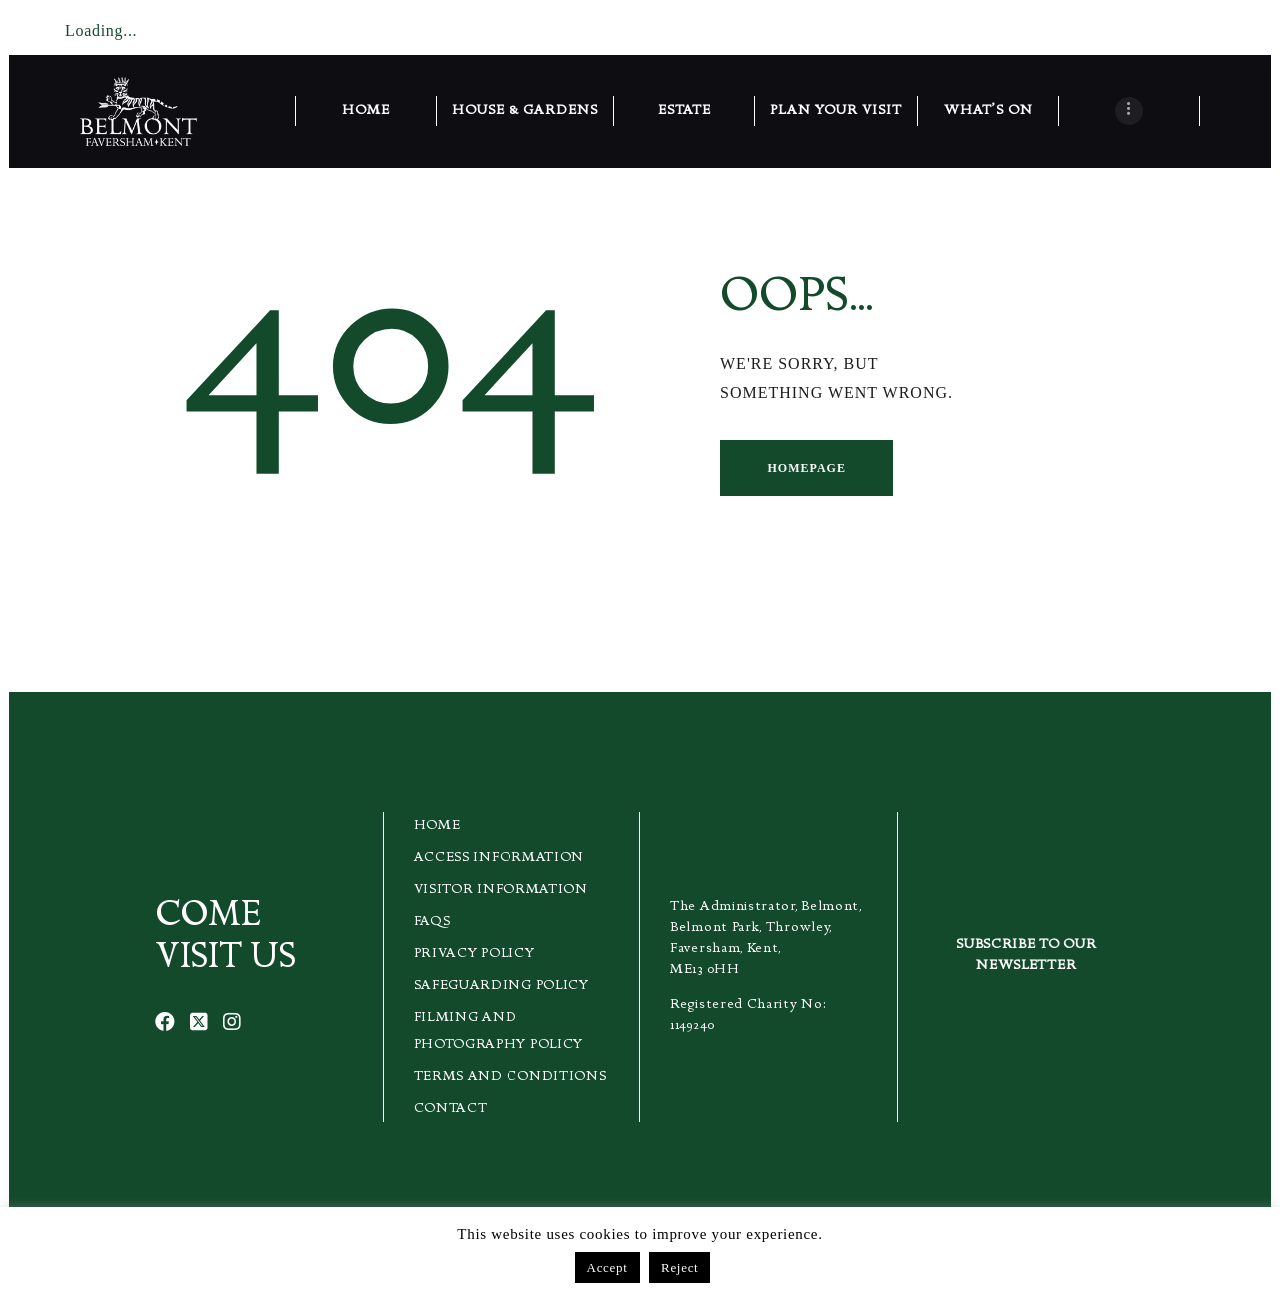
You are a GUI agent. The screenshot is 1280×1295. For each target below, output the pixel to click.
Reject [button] (679, 1267)
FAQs (432, 922)
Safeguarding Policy (501, 986)
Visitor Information (501, 890)
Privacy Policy (474, 954)
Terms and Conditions (510, 1077)
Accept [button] (607, 1267)
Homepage (806, 468)
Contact (451, 1109)
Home (437, 826)
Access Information (499, 858)
